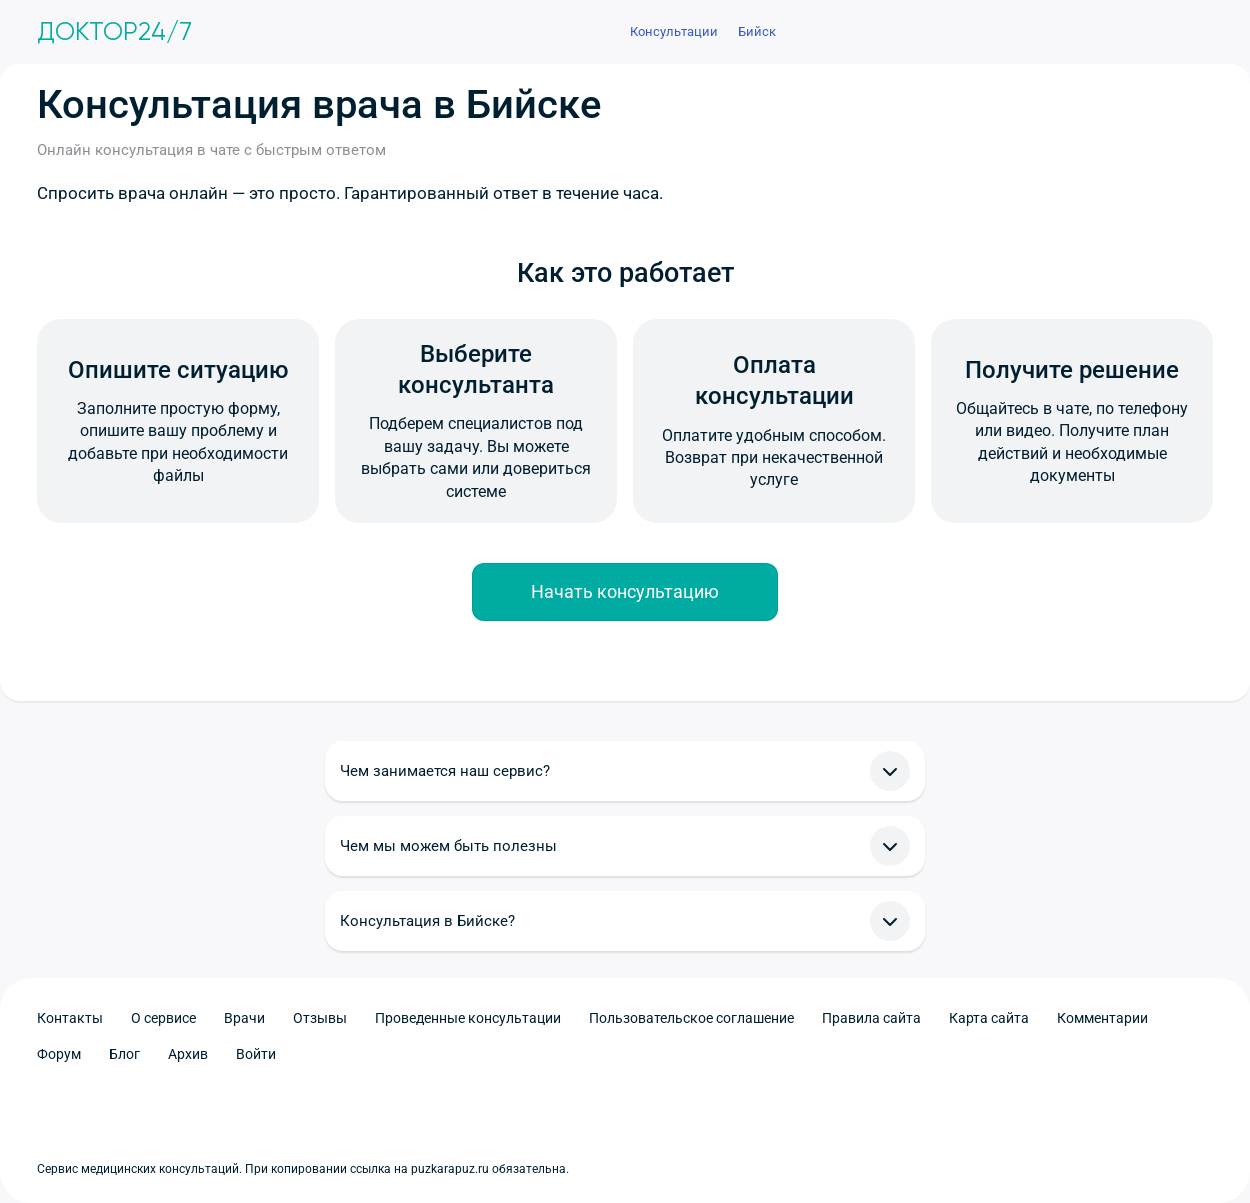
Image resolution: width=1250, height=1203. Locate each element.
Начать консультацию (625, 591)
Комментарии (1102, 1018)
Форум (59, 1054)
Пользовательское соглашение (691, 1018)
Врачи (244, 1018)
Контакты (70, 1018)
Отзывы (320, 1018)
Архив (188, 1054)
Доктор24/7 (114, 32)
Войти (256, 1054)
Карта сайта (989, 1018)
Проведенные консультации (468, 1018)
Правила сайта (871, 1018)
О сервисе (163, 1018)
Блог (124, 1054)
